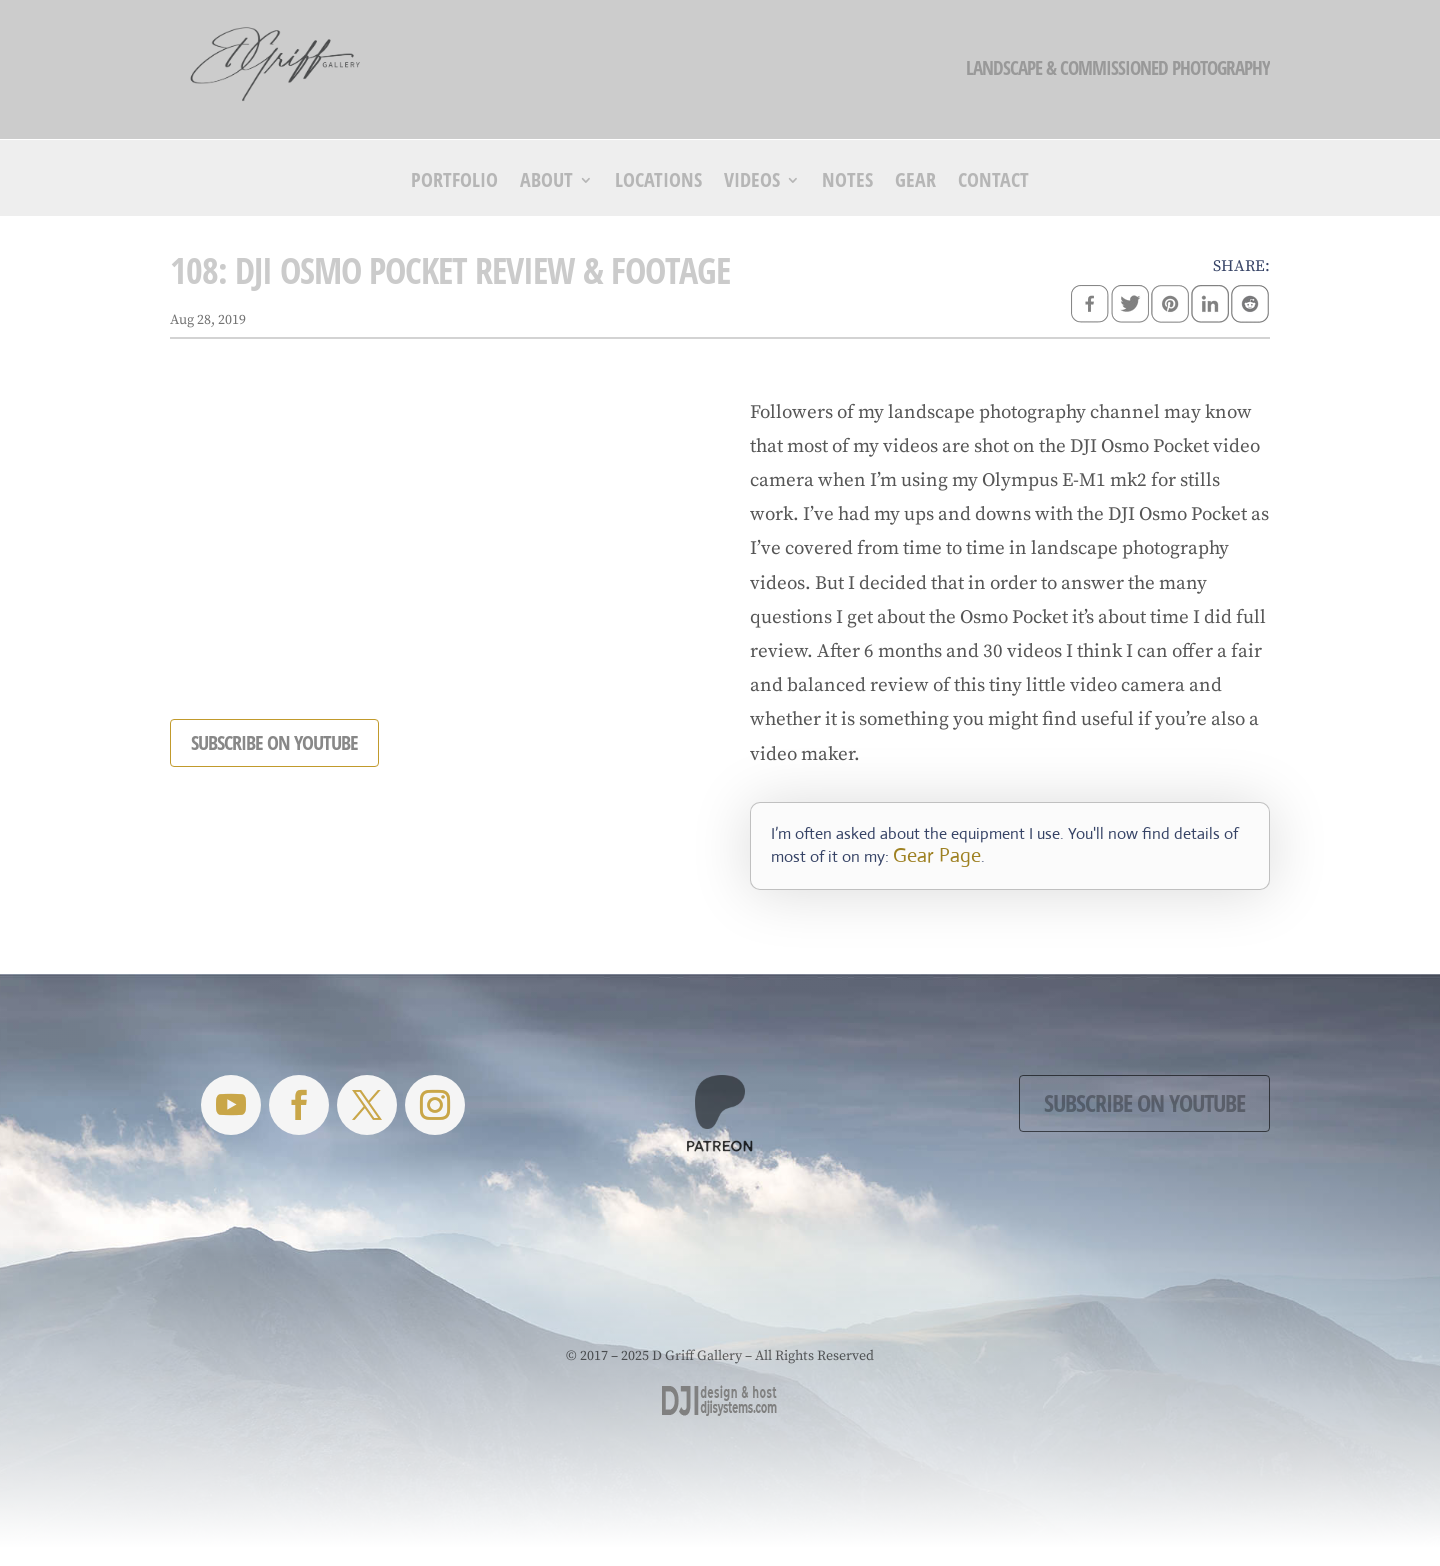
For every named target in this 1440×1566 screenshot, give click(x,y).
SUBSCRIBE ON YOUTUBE (274, 742)
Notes (847, 183)
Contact (993, 183)
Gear (915, 183)
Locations (658, 183)
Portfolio (454, 183)
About (546, 183)
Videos (752, 183)
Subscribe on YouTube (1144, 1102)
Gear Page (937, 855)
